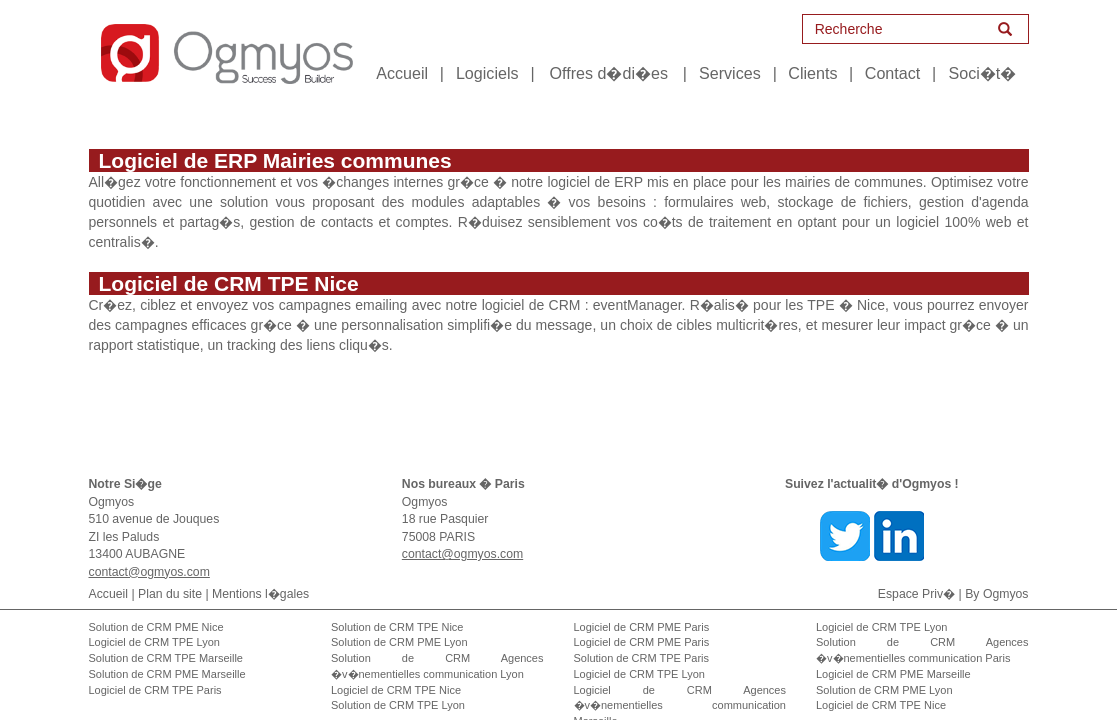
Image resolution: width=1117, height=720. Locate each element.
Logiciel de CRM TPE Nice (396, 670)
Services (730, 73)
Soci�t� (982, 73)
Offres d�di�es (609, 73)
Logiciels (487, 73)
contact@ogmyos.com (149, 552)
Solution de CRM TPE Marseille (166, 638)
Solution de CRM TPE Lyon (398, 685)
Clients (812, 73)
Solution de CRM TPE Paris (642, 638)
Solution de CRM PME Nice (156, 607)
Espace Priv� (916, 574)
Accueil (402, 73)
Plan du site (170, 574)
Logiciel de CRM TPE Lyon (154, 622)
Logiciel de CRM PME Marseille (893, 654)
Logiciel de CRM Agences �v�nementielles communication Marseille (680, 685)
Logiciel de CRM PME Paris (642, 607)
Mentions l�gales (260, 574)
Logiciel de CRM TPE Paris (155, 670)
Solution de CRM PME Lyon (399, 622)
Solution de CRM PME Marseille (167, 654)
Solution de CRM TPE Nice (397, 607)
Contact (892, 73)
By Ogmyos (996, 574)
